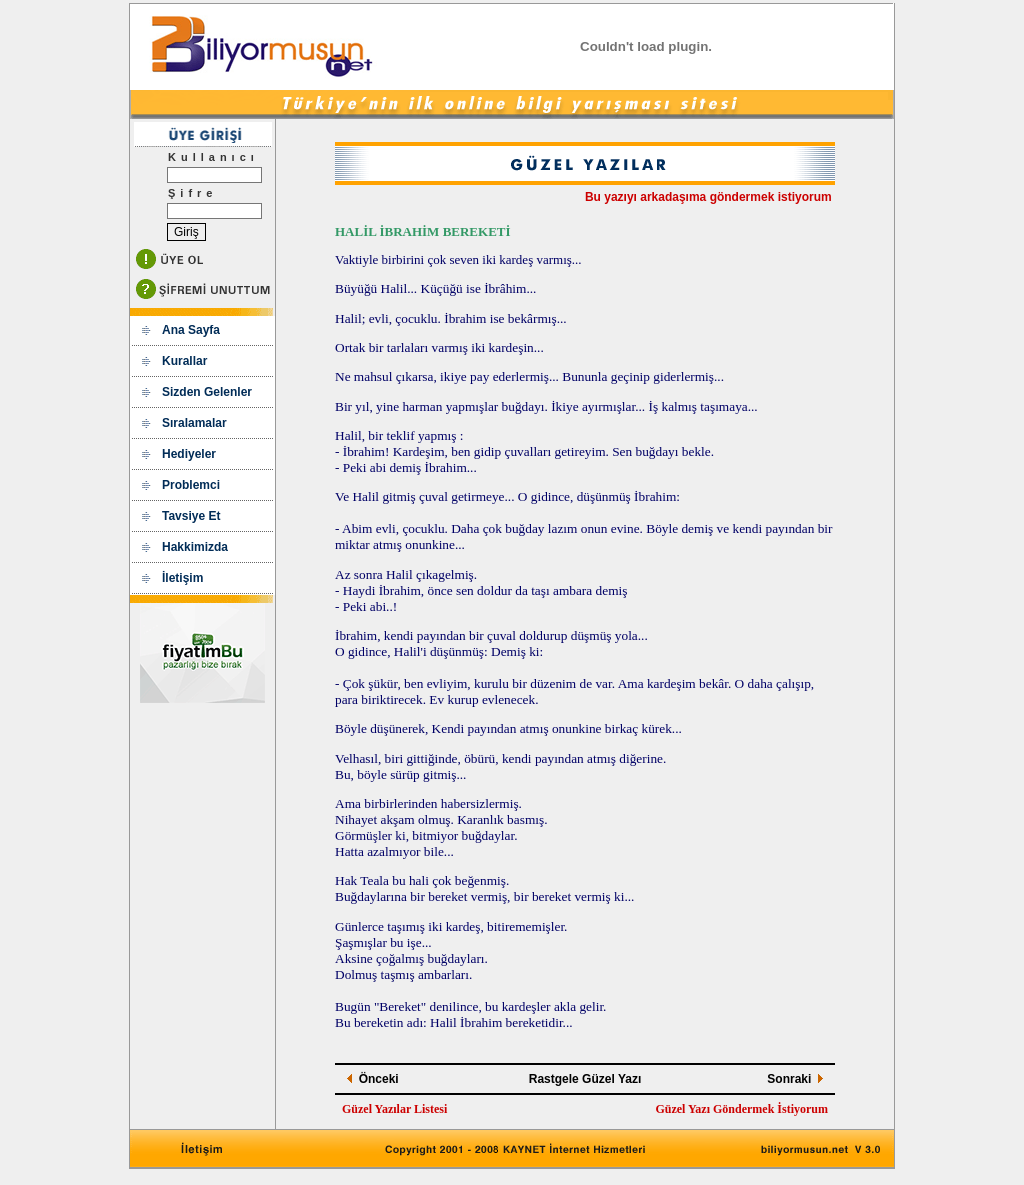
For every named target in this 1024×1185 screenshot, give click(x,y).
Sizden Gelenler (207, 392)
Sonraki (789, 1079)
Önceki (379, 1079)
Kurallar (184, 361)
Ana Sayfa (191, 330)
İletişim (182, 578)
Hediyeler (189, 454)
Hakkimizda (195, 547)
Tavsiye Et (191, 516)
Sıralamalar (194, 423)
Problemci (191, 485)
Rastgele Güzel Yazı (585, 1079)
